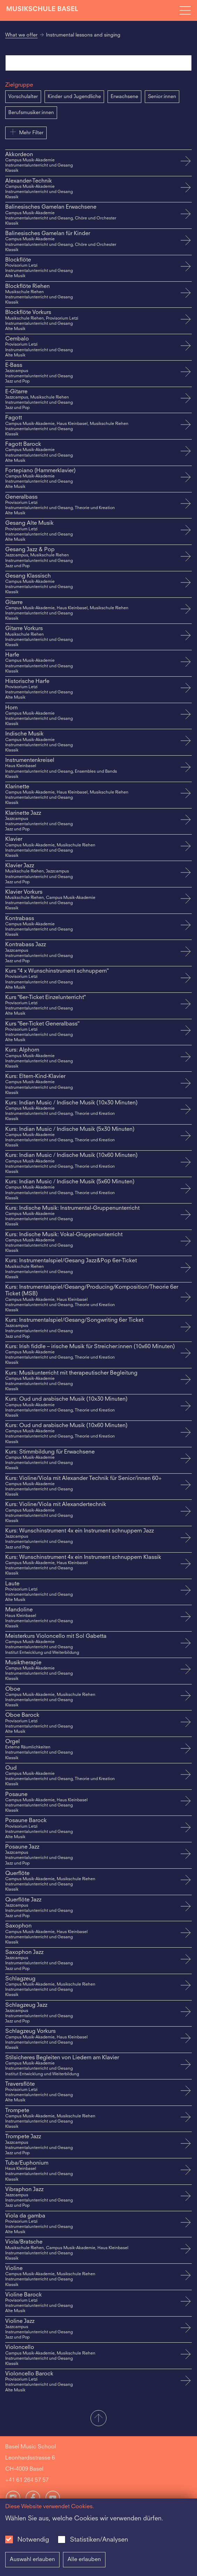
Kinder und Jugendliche (74, 96)
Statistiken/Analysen (99, 2540)
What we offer (21, 35)
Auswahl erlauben (32, 2559)
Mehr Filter (26, 131)
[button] (98, 2419)
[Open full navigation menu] (185, 10)
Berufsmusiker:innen (31, 112)
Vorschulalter (23, 96)
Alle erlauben (84, 2559)
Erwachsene (124, 96)
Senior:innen (162, 96)
